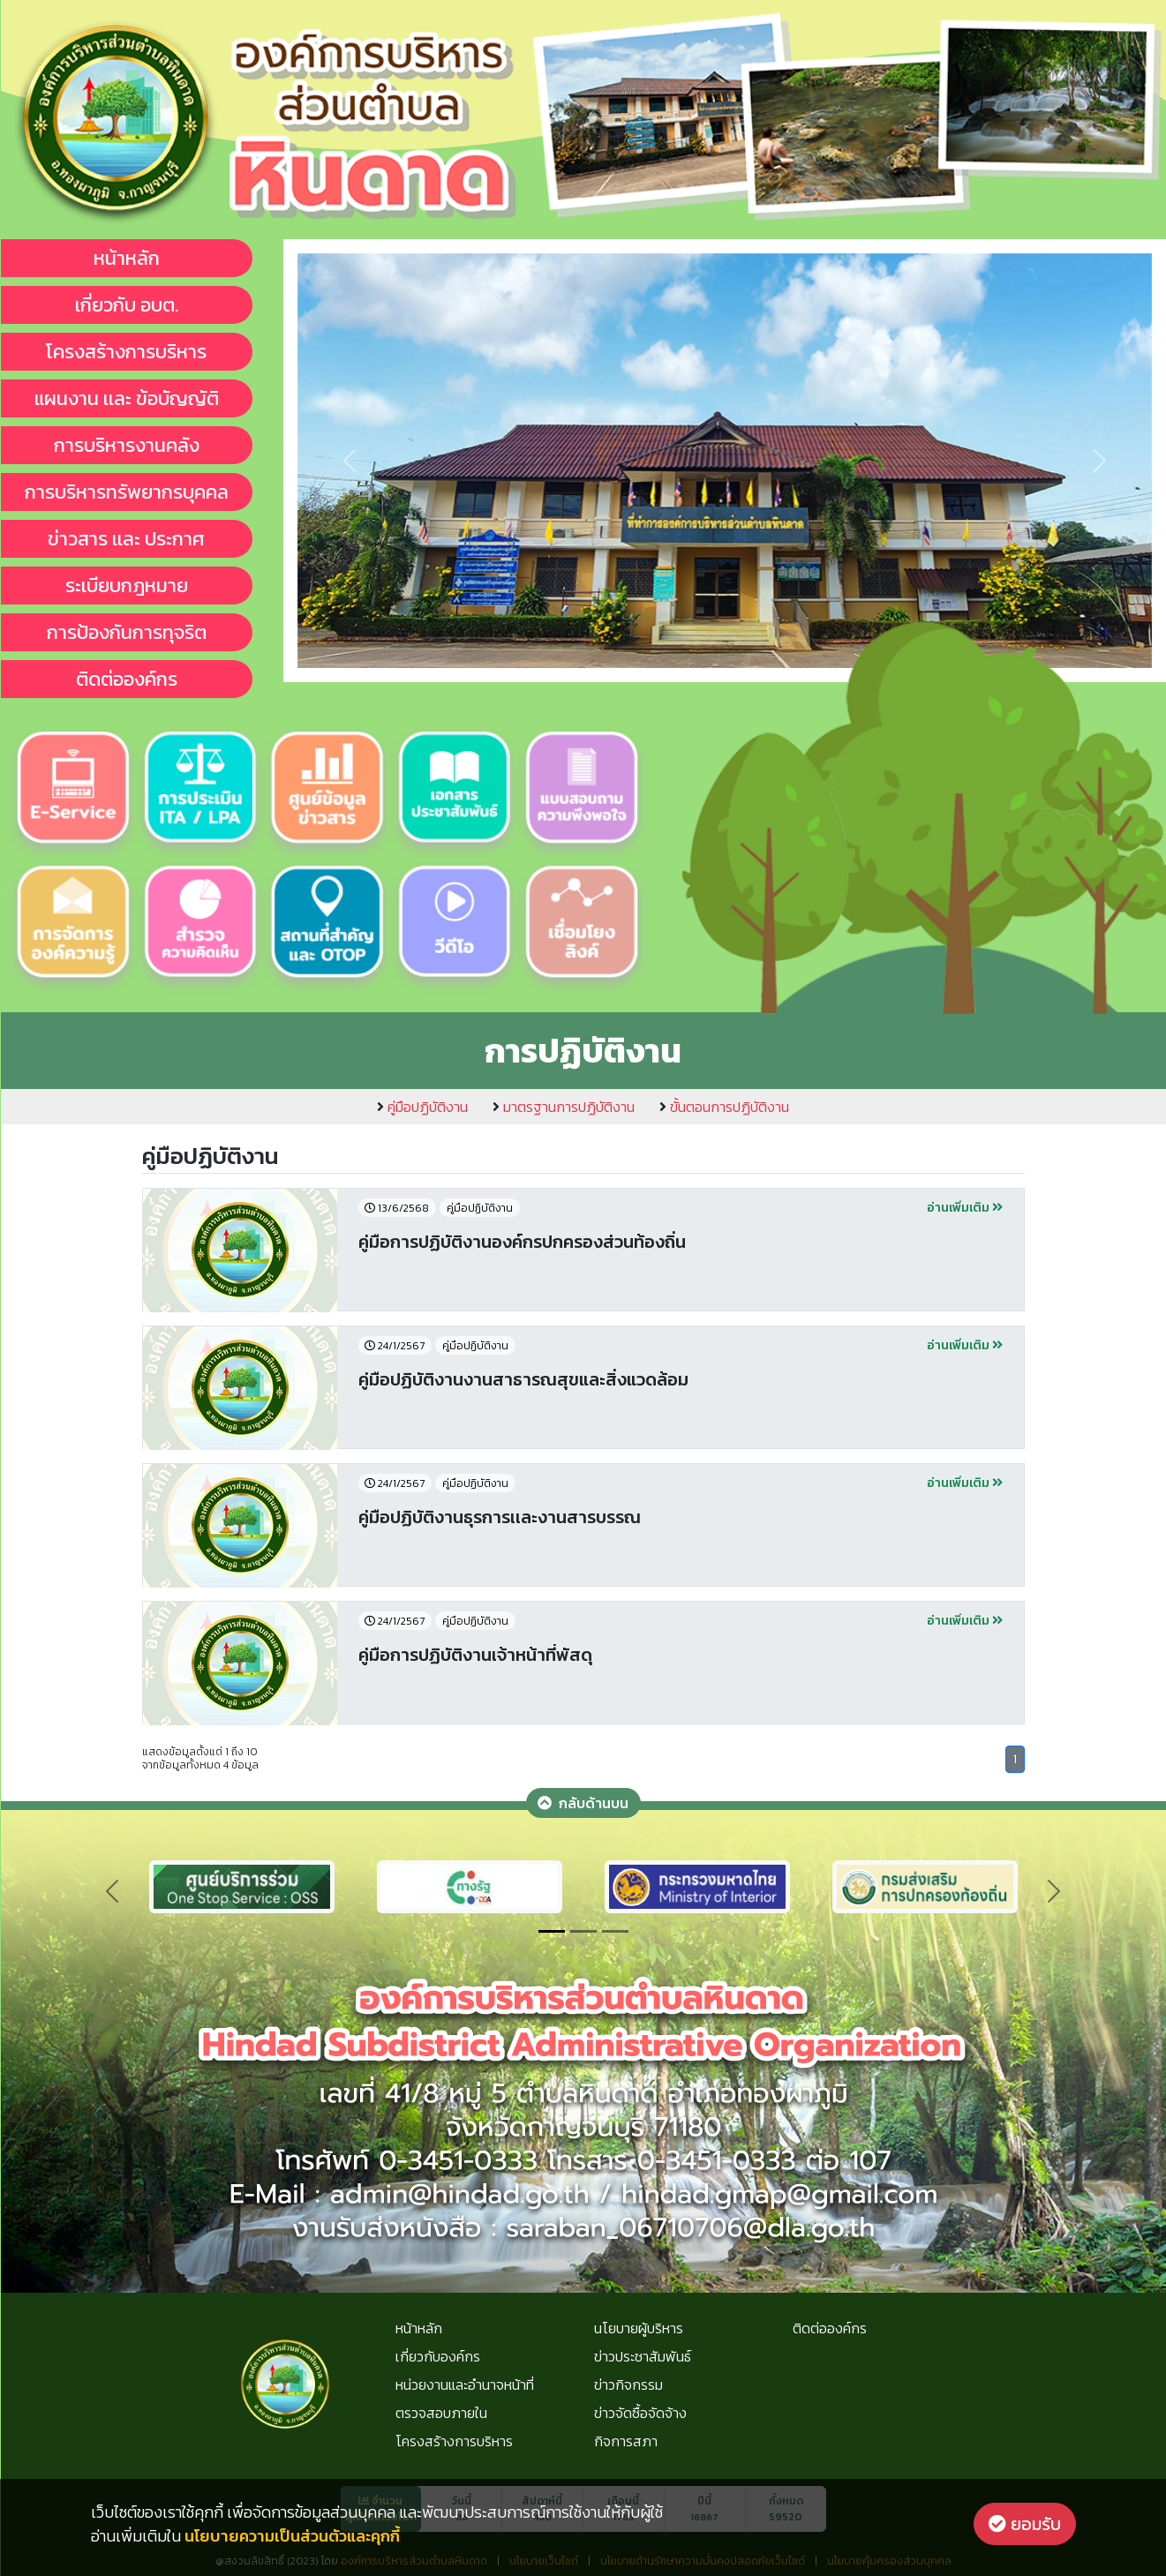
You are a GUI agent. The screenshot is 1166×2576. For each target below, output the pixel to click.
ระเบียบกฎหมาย (126, 585)
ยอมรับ (1025, 2524)
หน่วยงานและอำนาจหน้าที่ (464, 2384)
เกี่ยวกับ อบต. (126, 304)
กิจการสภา (626, 2441)
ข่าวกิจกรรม (628, 2384)
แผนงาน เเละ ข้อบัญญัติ (126, 398)
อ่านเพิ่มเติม (965, 1207)
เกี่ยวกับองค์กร (437, 2356)
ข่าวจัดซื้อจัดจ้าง (640, 2412)
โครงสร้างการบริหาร (126, 351)
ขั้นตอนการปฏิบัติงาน (724, 1106)
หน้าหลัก (127, 258)
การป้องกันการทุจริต (127, 632)
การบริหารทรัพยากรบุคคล (127, 492)
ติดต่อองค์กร (126, 679)
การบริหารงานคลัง (126, 445)
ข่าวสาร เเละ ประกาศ (126, 538)
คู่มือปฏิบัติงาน (422, 1106)
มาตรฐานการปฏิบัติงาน (564, 1106)
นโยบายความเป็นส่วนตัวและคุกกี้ (292, 2536)
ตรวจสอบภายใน (441, 2412)
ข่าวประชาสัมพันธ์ (642, 2356)
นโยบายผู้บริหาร (638, 2328)
